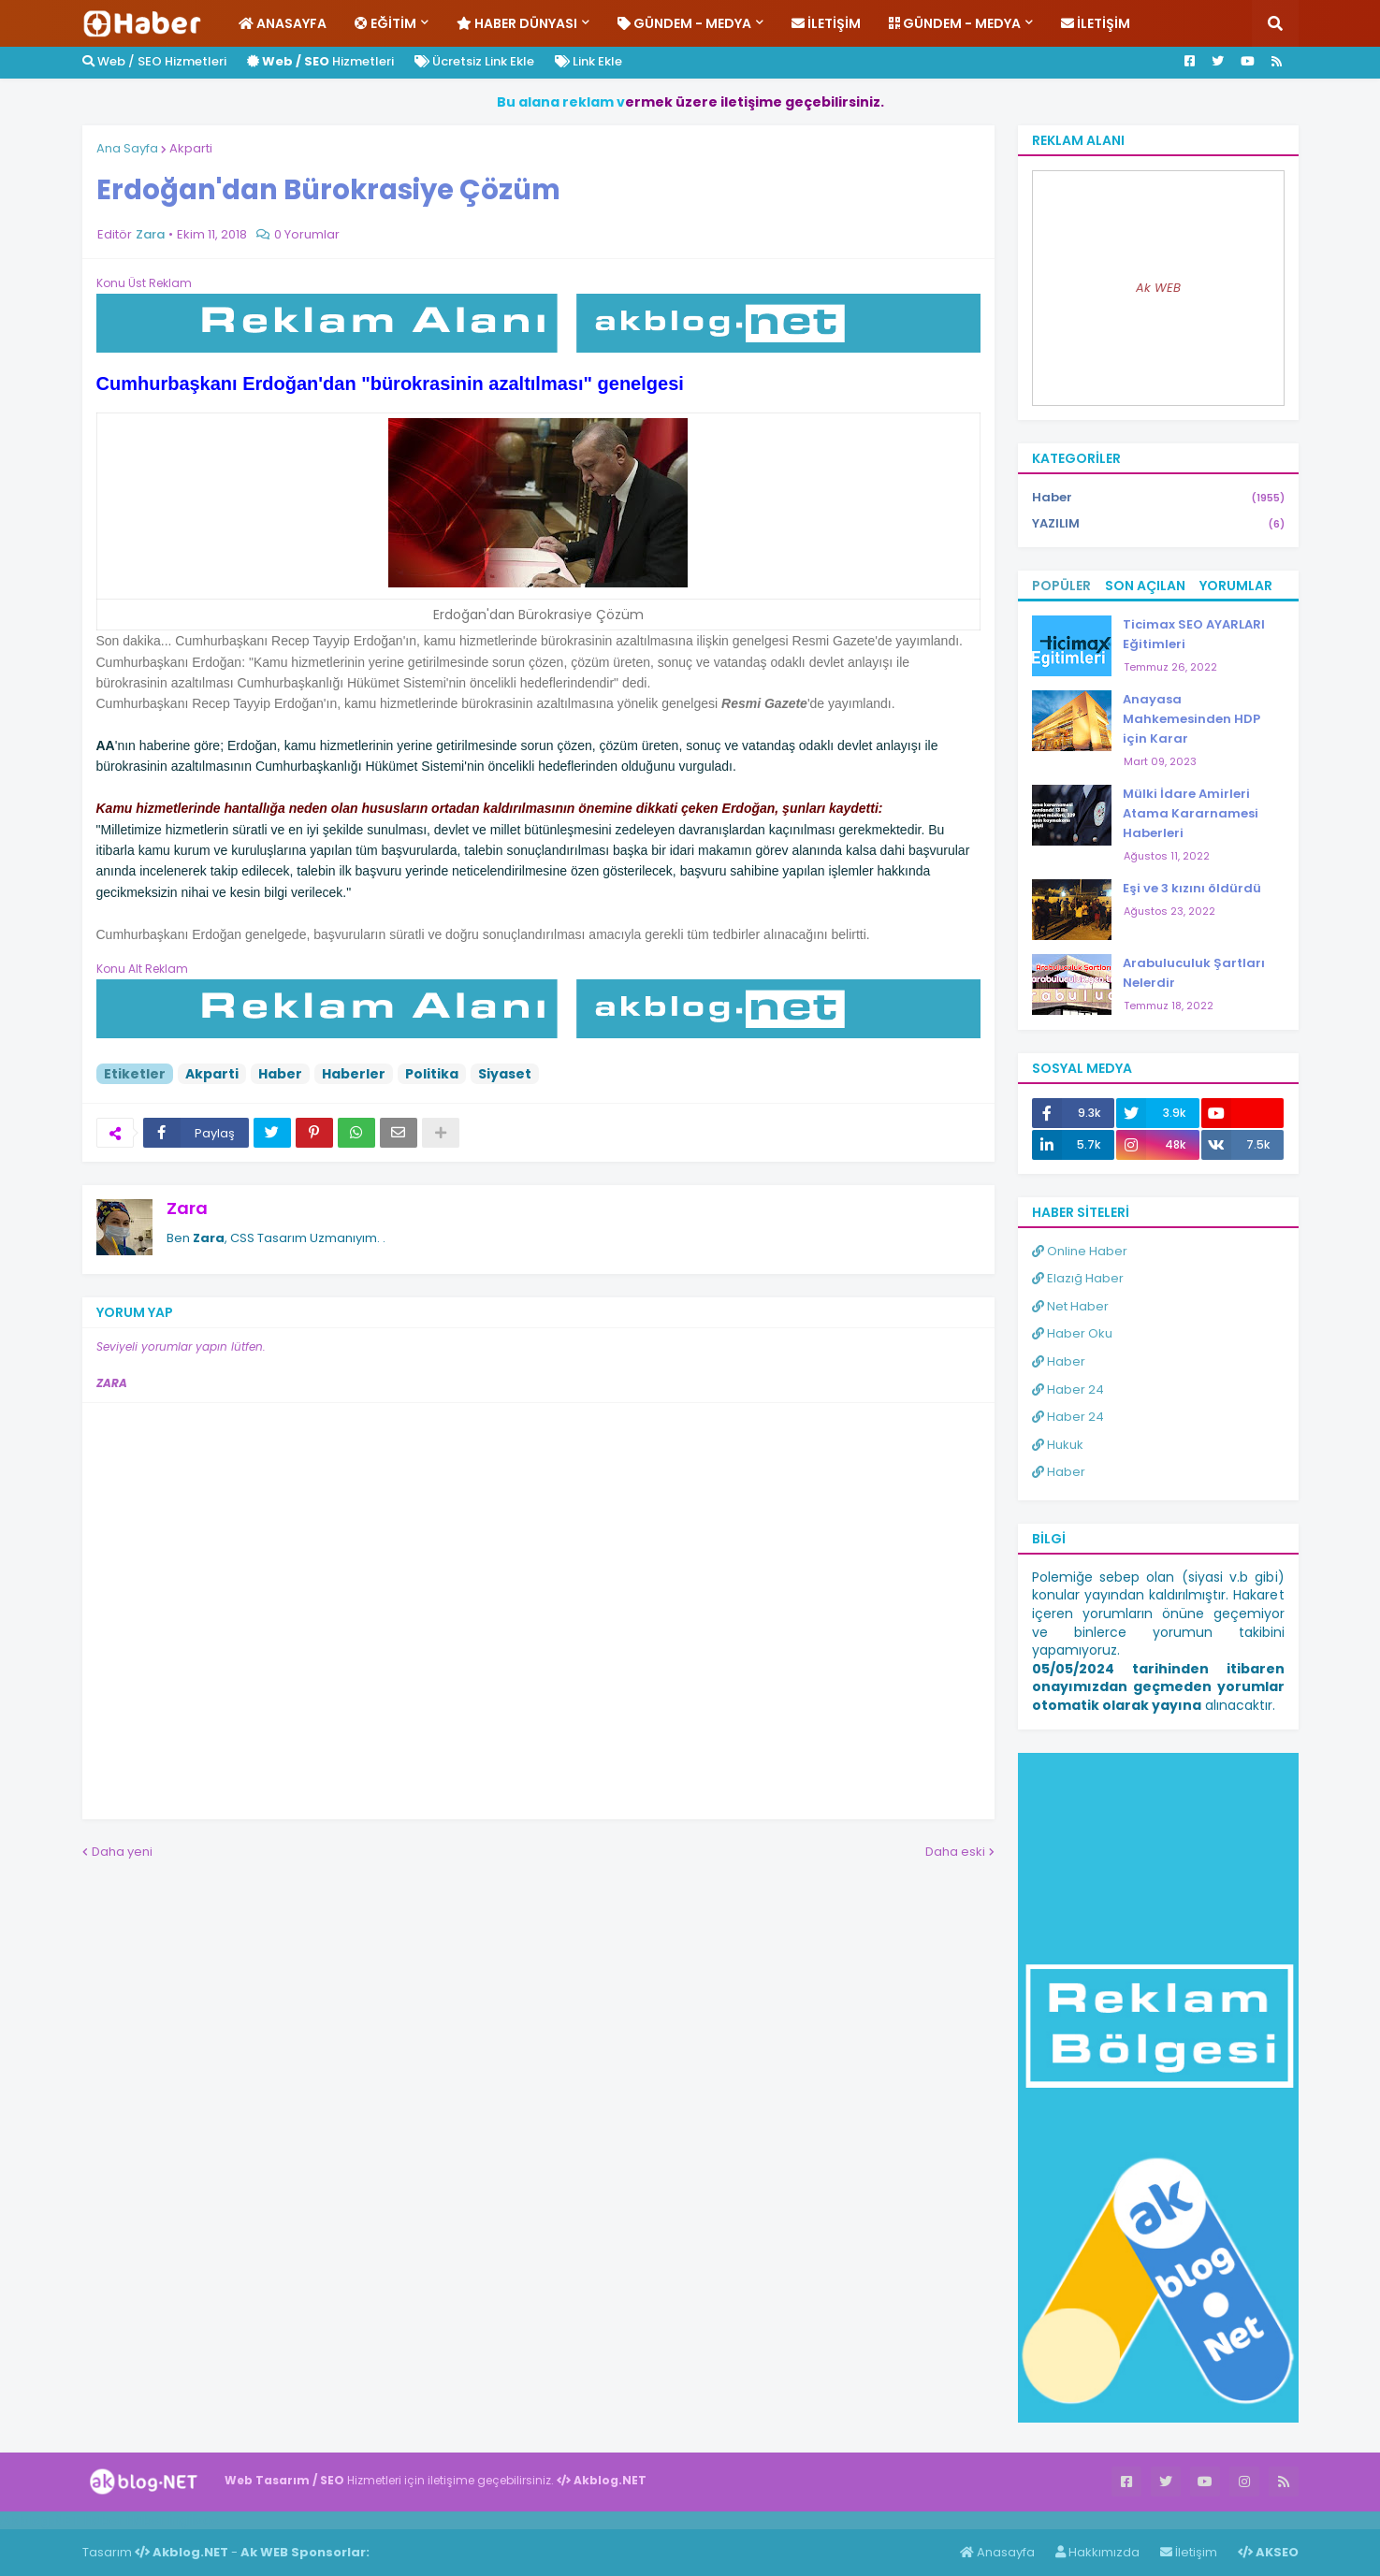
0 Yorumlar (307, 234)
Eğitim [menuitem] (385, 23)
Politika (431, 1073)
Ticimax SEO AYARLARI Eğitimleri (1194, 634)
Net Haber (1070, 1306)
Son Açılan (1145, 585)
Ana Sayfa (127, 148)
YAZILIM (1158, 523)
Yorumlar (1235, 585)
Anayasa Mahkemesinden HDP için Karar (1191, 718)
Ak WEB (1158, 288)
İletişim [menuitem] (826, 23)
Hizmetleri (320, 61)
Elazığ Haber (1078, 1278)
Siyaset (504, 1073)
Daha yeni (122, 1851)
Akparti (190, 148)
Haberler (353, 1073)
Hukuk (1057, 1445)
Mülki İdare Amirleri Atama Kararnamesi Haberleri (1190, 813)
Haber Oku (1072, 1333)
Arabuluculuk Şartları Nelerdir (1194, 972)
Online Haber (1079, 1251)
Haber (280, 1073)
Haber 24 (1068, 1389)
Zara (187, 1208)
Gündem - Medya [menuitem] (684, 23)
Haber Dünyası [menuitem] (517, 23)
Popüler (1061, 585)
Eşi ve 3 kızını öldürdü (1192, 888)
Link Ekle (588, 61)
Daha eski (955, 1851)
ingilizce (194, 2520)
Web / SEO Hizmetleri (154, 61)
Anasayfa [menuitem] (283, 23)
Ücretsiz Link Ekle (474, 61)
